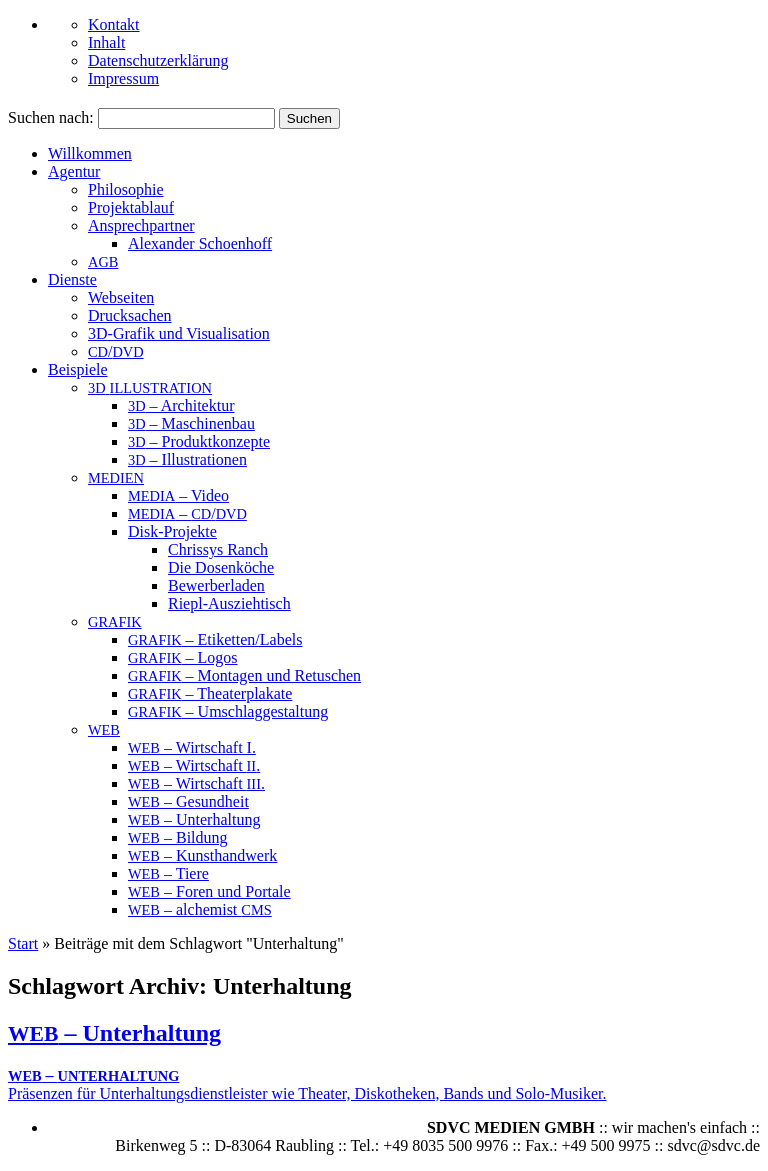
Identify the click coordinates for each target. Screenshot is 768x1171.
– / (187, 513)
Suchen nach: (51, 117)
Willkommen (90, 153)
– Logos (183, 657)
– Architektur (181, 405)
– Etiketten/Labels (215, 639)
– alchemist (200, 909)
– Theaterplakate (210, 693)
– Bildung (178, 837)
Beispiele (78, 369)
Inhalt (106, 42)
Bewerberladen (216, 585)
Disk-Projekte (172, 531)
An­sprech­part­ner (141, 225)
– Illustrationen (187, 459)
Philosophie (126, 189)
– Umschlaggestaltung (228, 711)
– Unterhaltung (194, 819)
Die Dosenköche (221, 567)
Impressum (123, 78)
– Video (178, 495)
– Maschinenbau (191, 423)
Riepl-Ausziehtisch (229, 603)
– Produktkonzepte (199, 441)
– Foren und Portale (209, 891)
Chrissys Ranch (218, 549)
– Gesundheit (188, 801)
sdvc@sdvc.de (714, 1145)
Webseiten (121, 297)
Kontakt (114, 24)
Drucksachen (130, 315)
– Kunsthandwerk (202, 855)
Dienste (72, 279)
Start (23, 943)
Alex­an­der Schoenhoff (200, 243)
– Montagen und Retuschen (244, 675)
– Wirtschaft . (194, 765)
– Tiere (168, 873)
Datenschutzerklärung (158, 60)
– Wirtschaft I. (192, 747)
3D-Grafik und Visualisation (179, 333)
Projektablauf (131, 207)
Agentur (74, 171)
